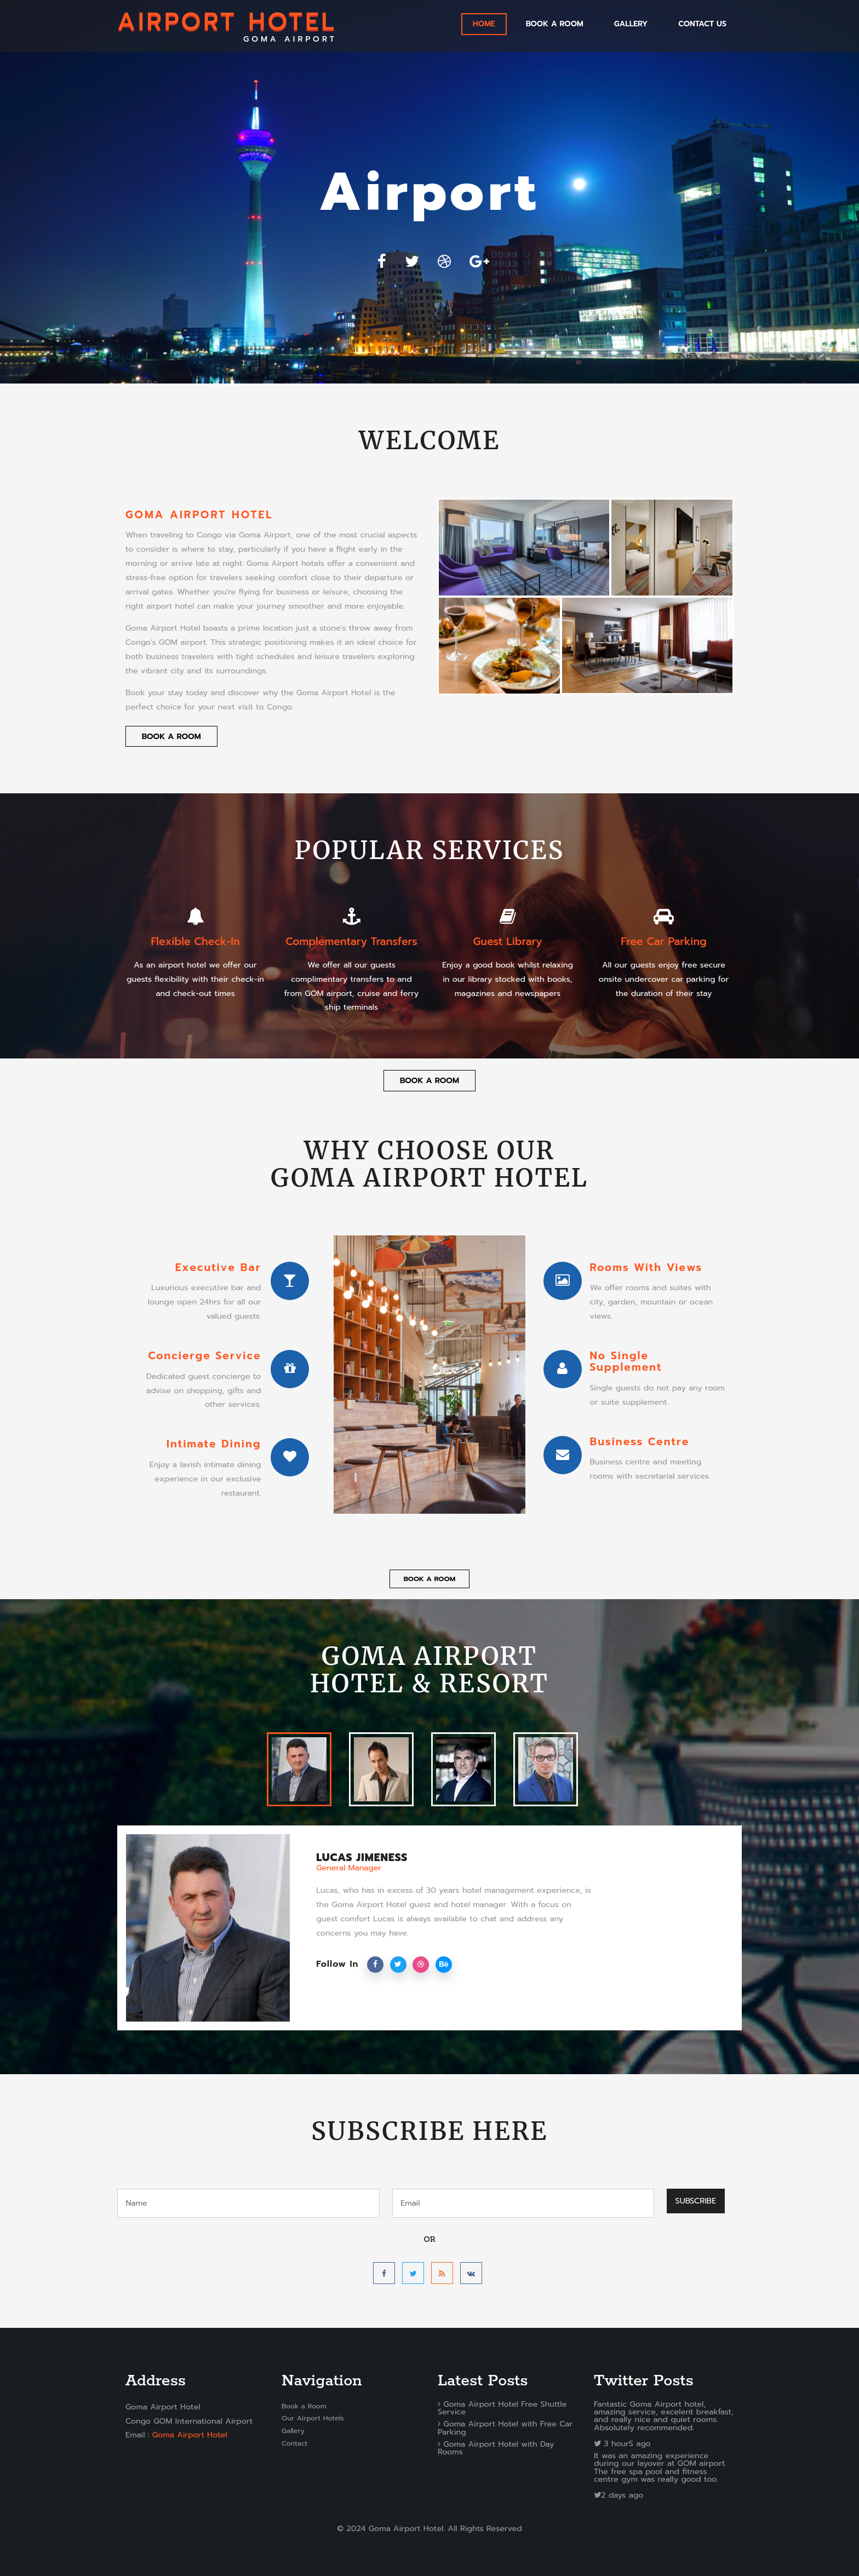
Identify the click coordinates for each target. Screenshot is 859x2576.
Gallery (293, 2430)
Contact (294, 2443)
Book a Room (554, 24)
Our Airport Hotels (313, 2418)
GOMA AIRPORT (227, 26)
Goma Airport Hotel (189, 2435)
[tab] (299, 1769)
